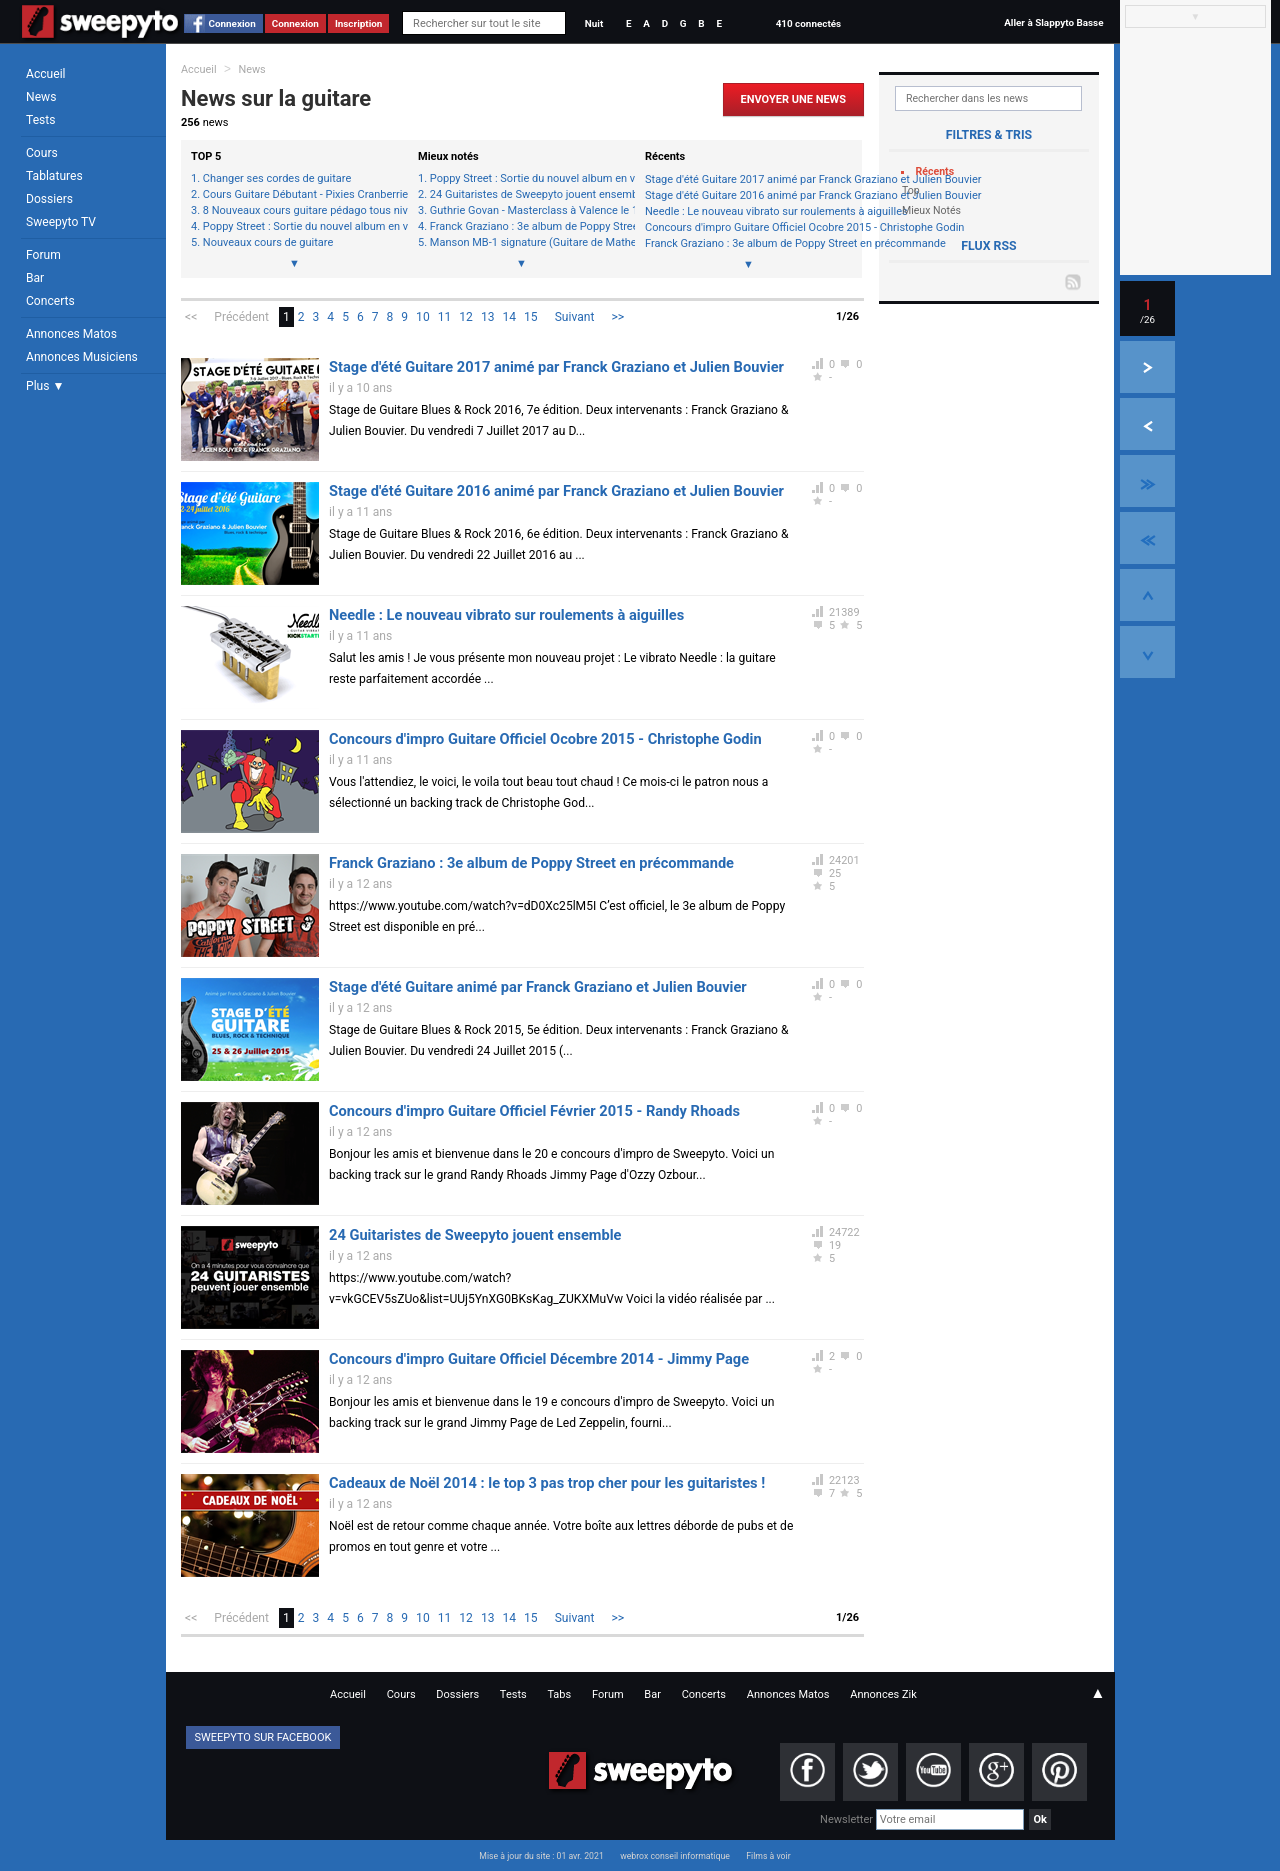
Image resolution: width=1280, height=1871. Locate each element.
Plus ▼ (45, 386)
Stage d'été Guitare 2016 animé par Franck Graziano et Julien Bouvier (748, 195)
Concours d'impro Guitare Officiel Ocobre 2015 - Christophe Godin (748, 227)
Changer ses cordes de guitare (277, 179)
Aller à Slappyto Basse (1053, 22)
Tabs (559, 1694)
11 (445, 317)
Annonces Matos (71, 334)
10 (423, 317)
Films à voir (768, 1856)
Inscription (359, 23)
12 (466, 317)
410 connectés (808, 23)
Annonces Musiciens (82, 357)
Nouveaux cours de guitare (268, 243)
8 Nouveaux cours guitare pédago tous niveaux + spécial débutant (300, 211)
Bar (35, 278)
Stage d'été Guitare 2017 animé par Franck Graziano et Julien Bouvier (748, 179)
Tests (40, 120)
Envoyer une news (793, 99)
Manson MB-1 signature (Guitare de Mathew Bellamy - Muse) (527, 243)
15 (531, 317)
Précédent (241, 317)
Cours (42, 153)
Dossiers (49, 199)
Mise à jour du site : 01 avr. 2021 (541, 1856)
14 (509, 317)
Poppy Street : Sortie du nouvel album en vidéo (300, 227)
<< (191, 317)
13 (488, 317)
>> (617, 317)
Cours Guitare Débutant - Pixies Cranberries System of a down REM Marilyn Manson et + (300, 195)
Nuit (594, 23)
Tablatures (54, 176)
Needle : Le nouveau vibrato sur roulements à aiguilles (748, 211)
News (41, 97)
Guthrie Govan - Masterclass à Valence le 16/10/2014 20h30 (527, 211)
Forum (43, 255)
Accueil (46, 74)
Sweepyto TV (61, 222)
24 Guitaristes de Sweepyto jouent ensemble (527, 195)
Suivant (575, 317)
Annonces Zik (883, 1694)
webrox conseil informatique (675, 1856)
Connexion (232, 23)
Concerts (50, 301)
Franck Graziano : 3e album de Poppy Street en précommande (527, 227)
